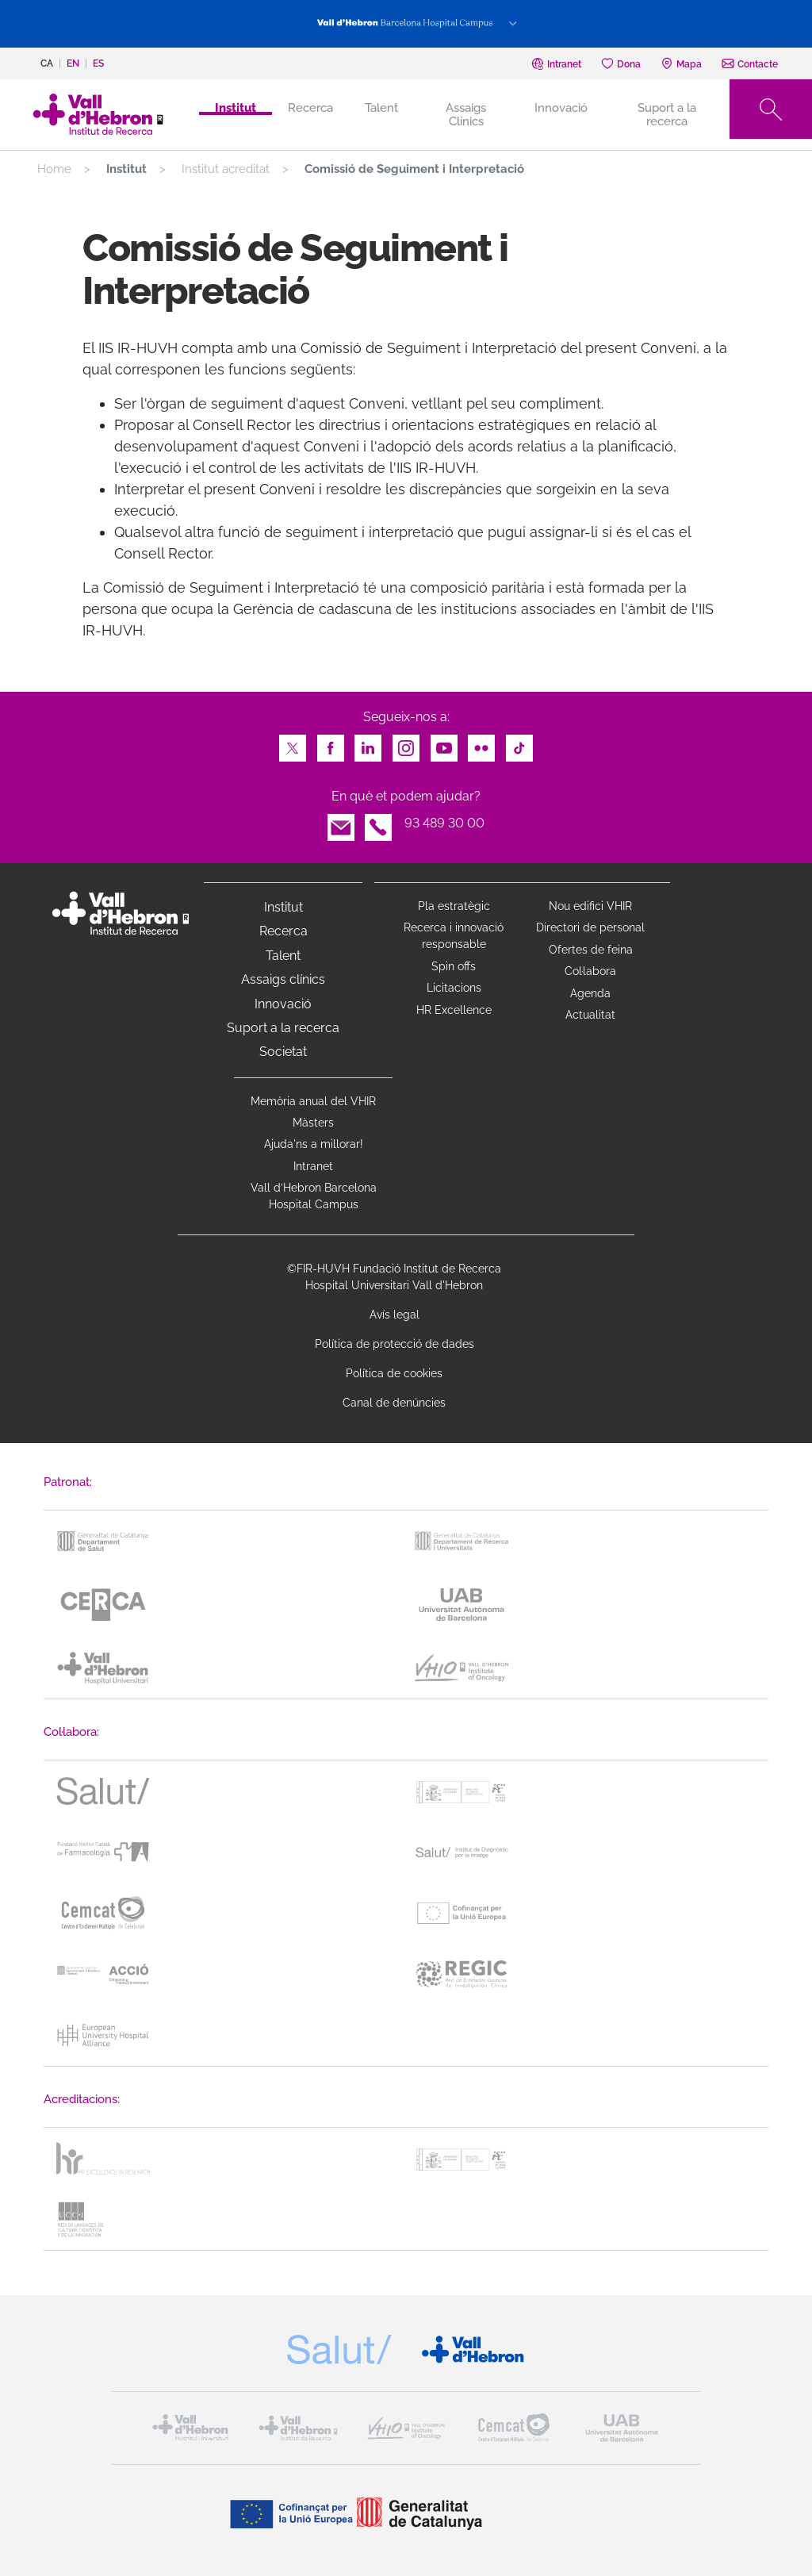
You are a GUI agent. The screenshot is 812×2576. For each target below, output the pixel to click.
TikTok (519, 743)
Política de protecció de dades (394, 1344)
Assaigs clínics (283, 979)
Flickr (481, 743)
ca (46, 63)
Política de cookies (394, 1373)
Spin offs (453, 966)
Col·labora (590, 971)
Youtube (444, 743)
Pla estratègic (454, 906)
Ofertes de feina (591, 949)
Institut (283, 907)
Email (340, 823)
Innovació (561, 108)
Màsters (313, 1122)
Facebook (330, 743)
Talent (381, 108)
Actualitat (590, 1014)
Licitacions (454, 987)
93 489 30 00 (444, 823)
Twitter (292, 743)
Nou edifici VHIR (590, 906)
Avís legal (394, 1314)
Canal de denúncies (394, 1402)
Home (54, 169)
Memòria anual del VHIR (313, 1101)
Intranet (313, 1166)
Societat (283, 1051)
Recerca (310, 108)
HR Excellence (454, 1010)
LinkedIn (367, 743)
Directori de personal (590, 927)
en (73, 63)
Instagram (406, 743)
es (98, 63)
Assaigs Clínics (466, 114)
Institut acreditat (226, 169)
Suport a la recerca (667, 114)
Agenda (590, 993)
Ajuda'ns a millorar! (313, 1144)
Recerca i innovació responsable (454, 935)
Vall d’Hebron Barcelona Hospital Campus (314, 1196)
